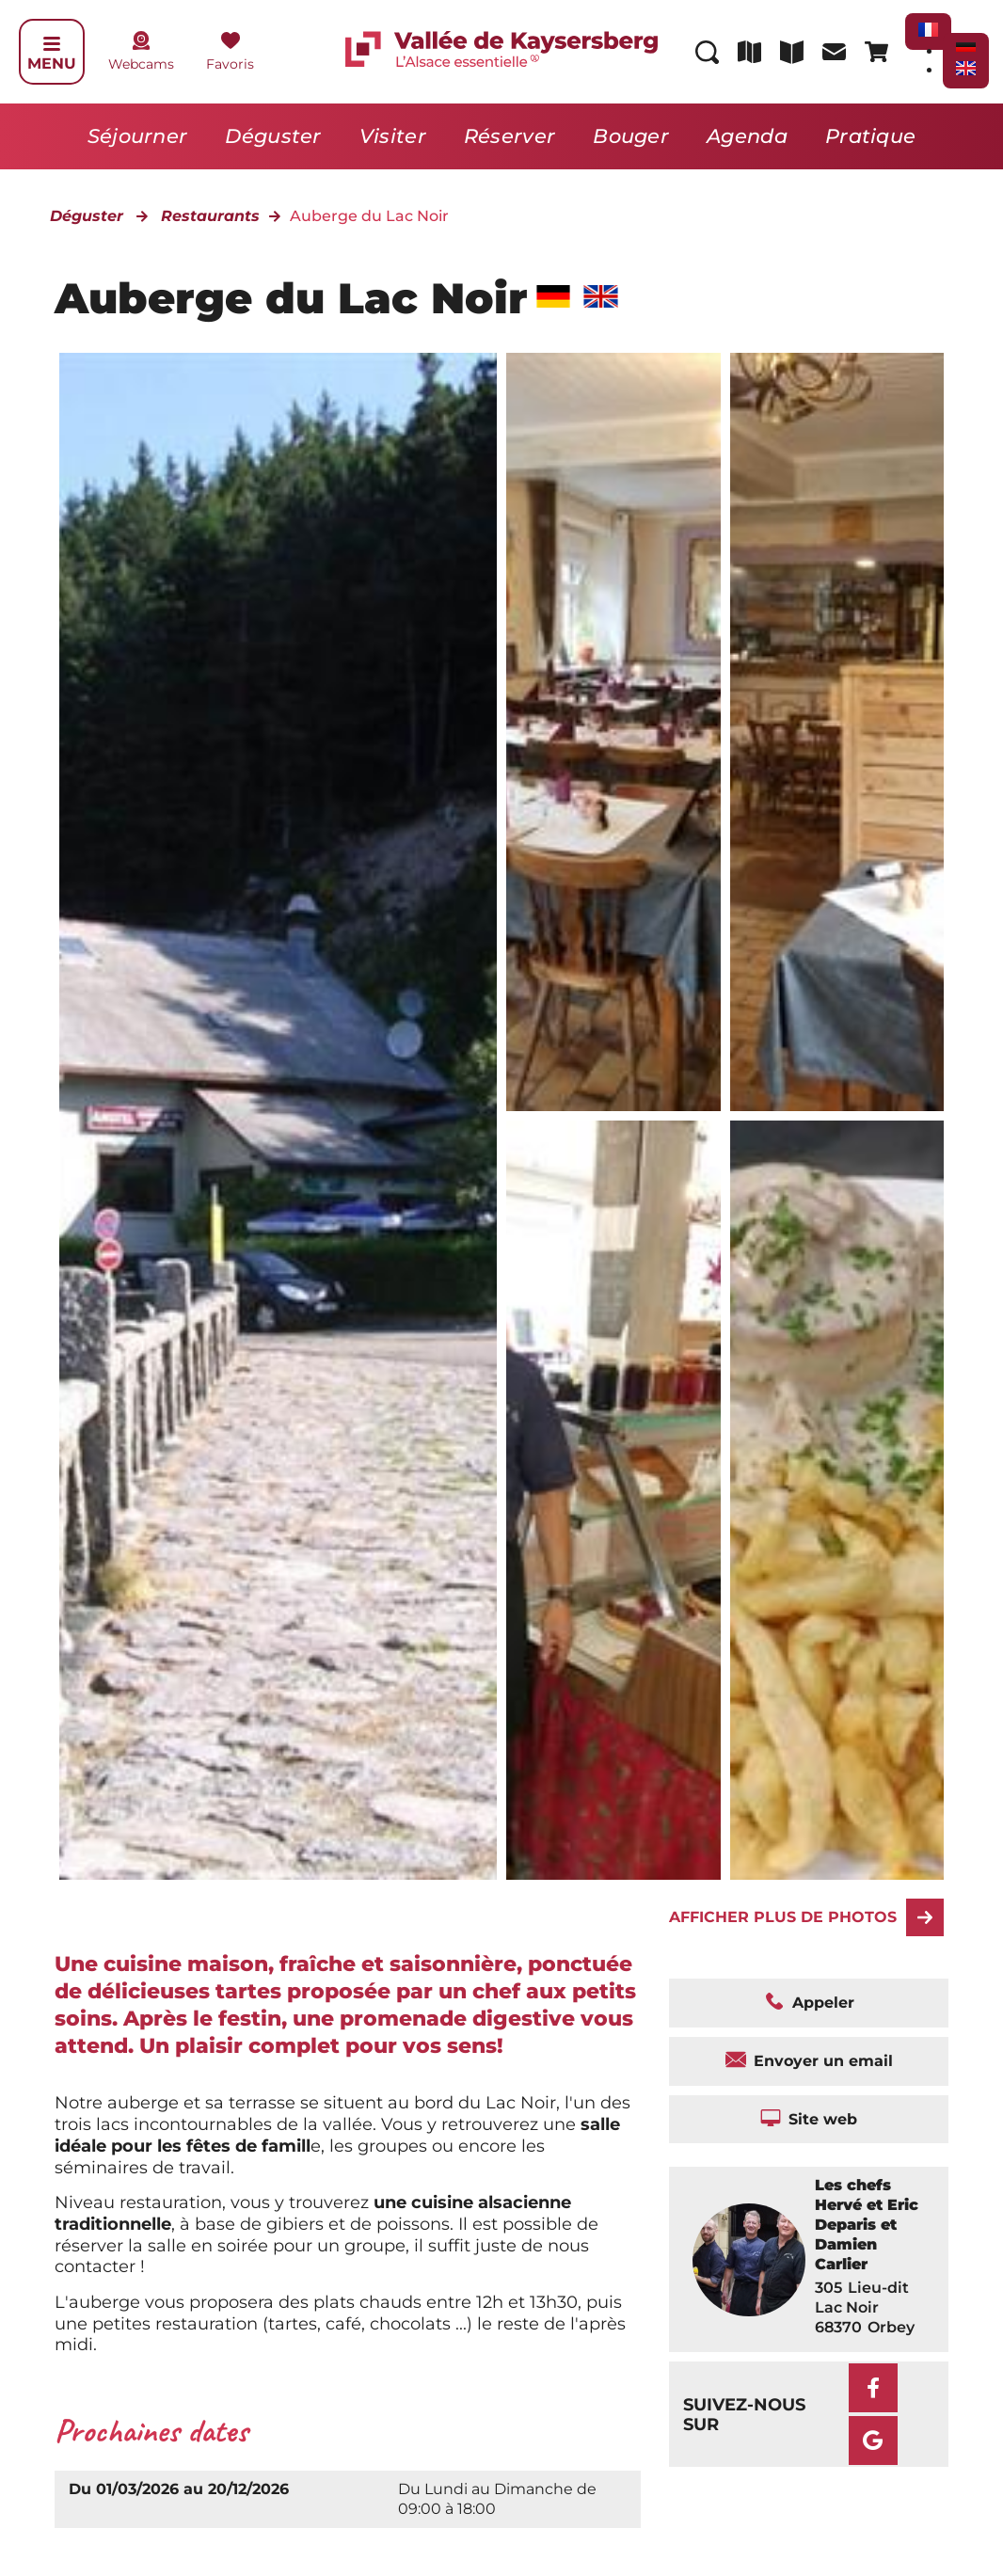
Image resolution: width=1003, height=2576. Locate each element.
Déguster (273, 136)
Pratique (870, 136)
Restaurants (210, 216)
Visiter (392, 136)
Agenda (747, 136)
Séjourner (138, 136)
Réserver (509, 136)
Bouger (631, 136)
